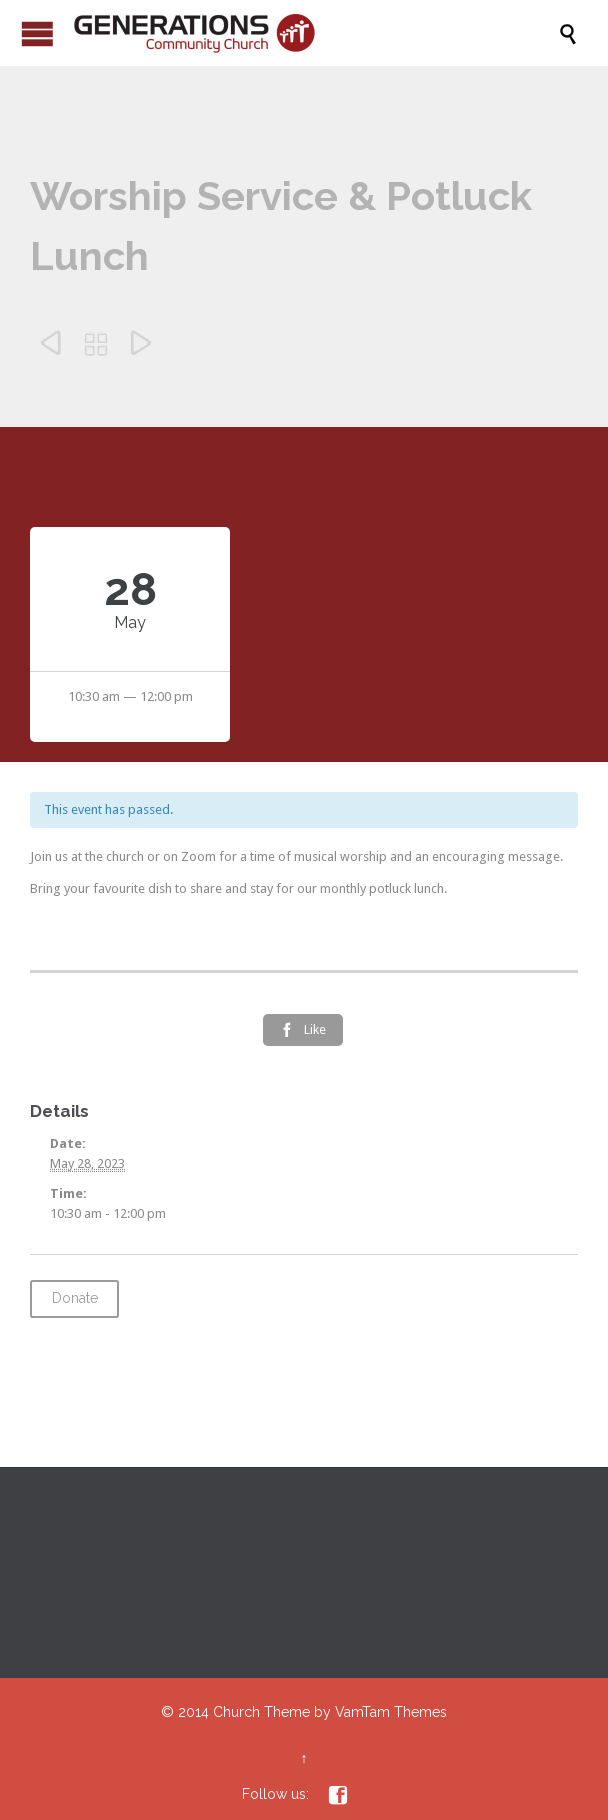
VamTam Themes (391, 1712)
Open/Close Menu (37, 33)
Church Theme (261, 1712)
